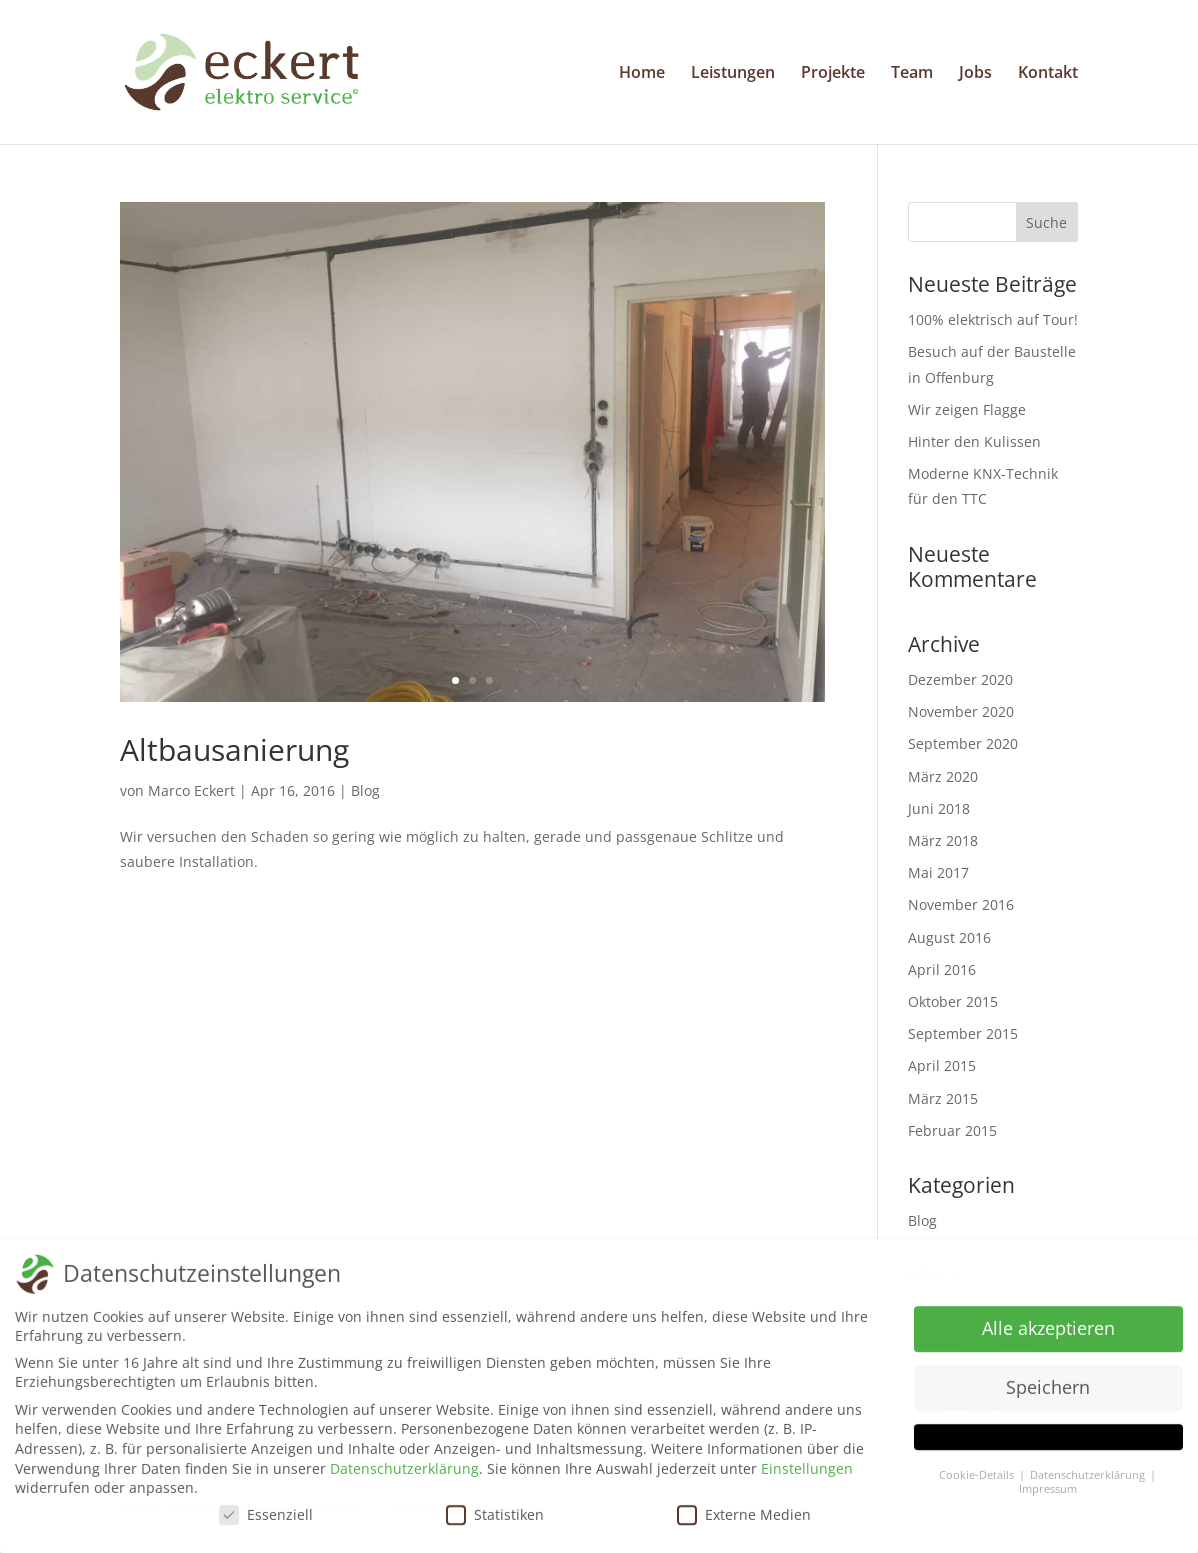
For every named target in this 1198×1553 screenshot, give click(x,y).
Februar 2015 (952, 1130)
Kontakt (1048, 74)
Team (912, 74)
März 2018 (943, 840)
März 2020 (943, 776)
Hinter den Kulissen (974, 441)
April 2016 (942, 969)
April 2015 (942, 1065)
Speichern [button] (1048, 1395)
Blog (365, 790)
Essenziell (266, 1521)
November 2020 (961, 711)
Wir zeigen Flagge (967, 409)
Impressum (1048, 1497)
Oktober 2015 (953, 1001)
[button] (1049, 1444)
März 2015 (943, 1098)
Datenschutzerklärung (404, 1475)
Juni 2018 (939, 808)
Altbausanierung (234, 749)
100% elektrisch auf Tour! (993, 319)
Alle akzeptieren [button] (1048, 1336)
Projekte (833, 74)
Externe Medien (744, 1521)
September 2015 (963, 1033)
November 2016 (961, 904)
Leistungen (733, 74)
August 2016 (949, 937)
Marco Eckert (191, 790)
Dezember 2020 (960, 679)
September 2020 (963, 743)
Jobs (975, 74)
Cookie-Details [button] (978, 1482)
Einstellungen (807, 1475)
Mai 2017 (938, 872)
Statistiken (495, 1521)
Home (642, 74)
